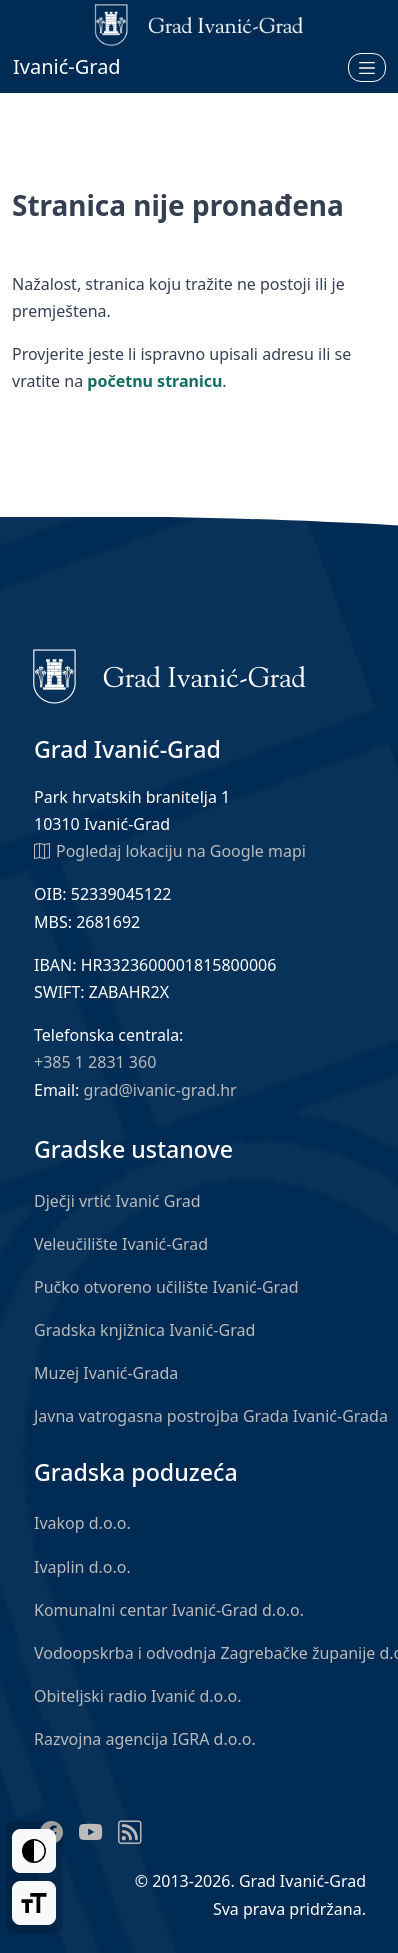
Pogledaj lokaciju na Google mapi (170, 850)
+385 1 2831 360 (95, 1062)
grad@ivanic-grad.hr (160, 1090)
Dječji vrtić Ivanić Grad (117, 1201)
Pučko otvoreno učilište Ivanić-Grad (166, 1287)
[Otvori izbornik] (367, 67)
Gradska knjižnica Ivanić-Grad (144, 1330)
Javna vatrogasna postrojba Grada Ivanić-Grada (211, 1416)
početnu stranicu (154, 381)
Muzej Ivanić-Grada (106, 1373)
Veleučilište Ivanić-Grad (121, 1244)
